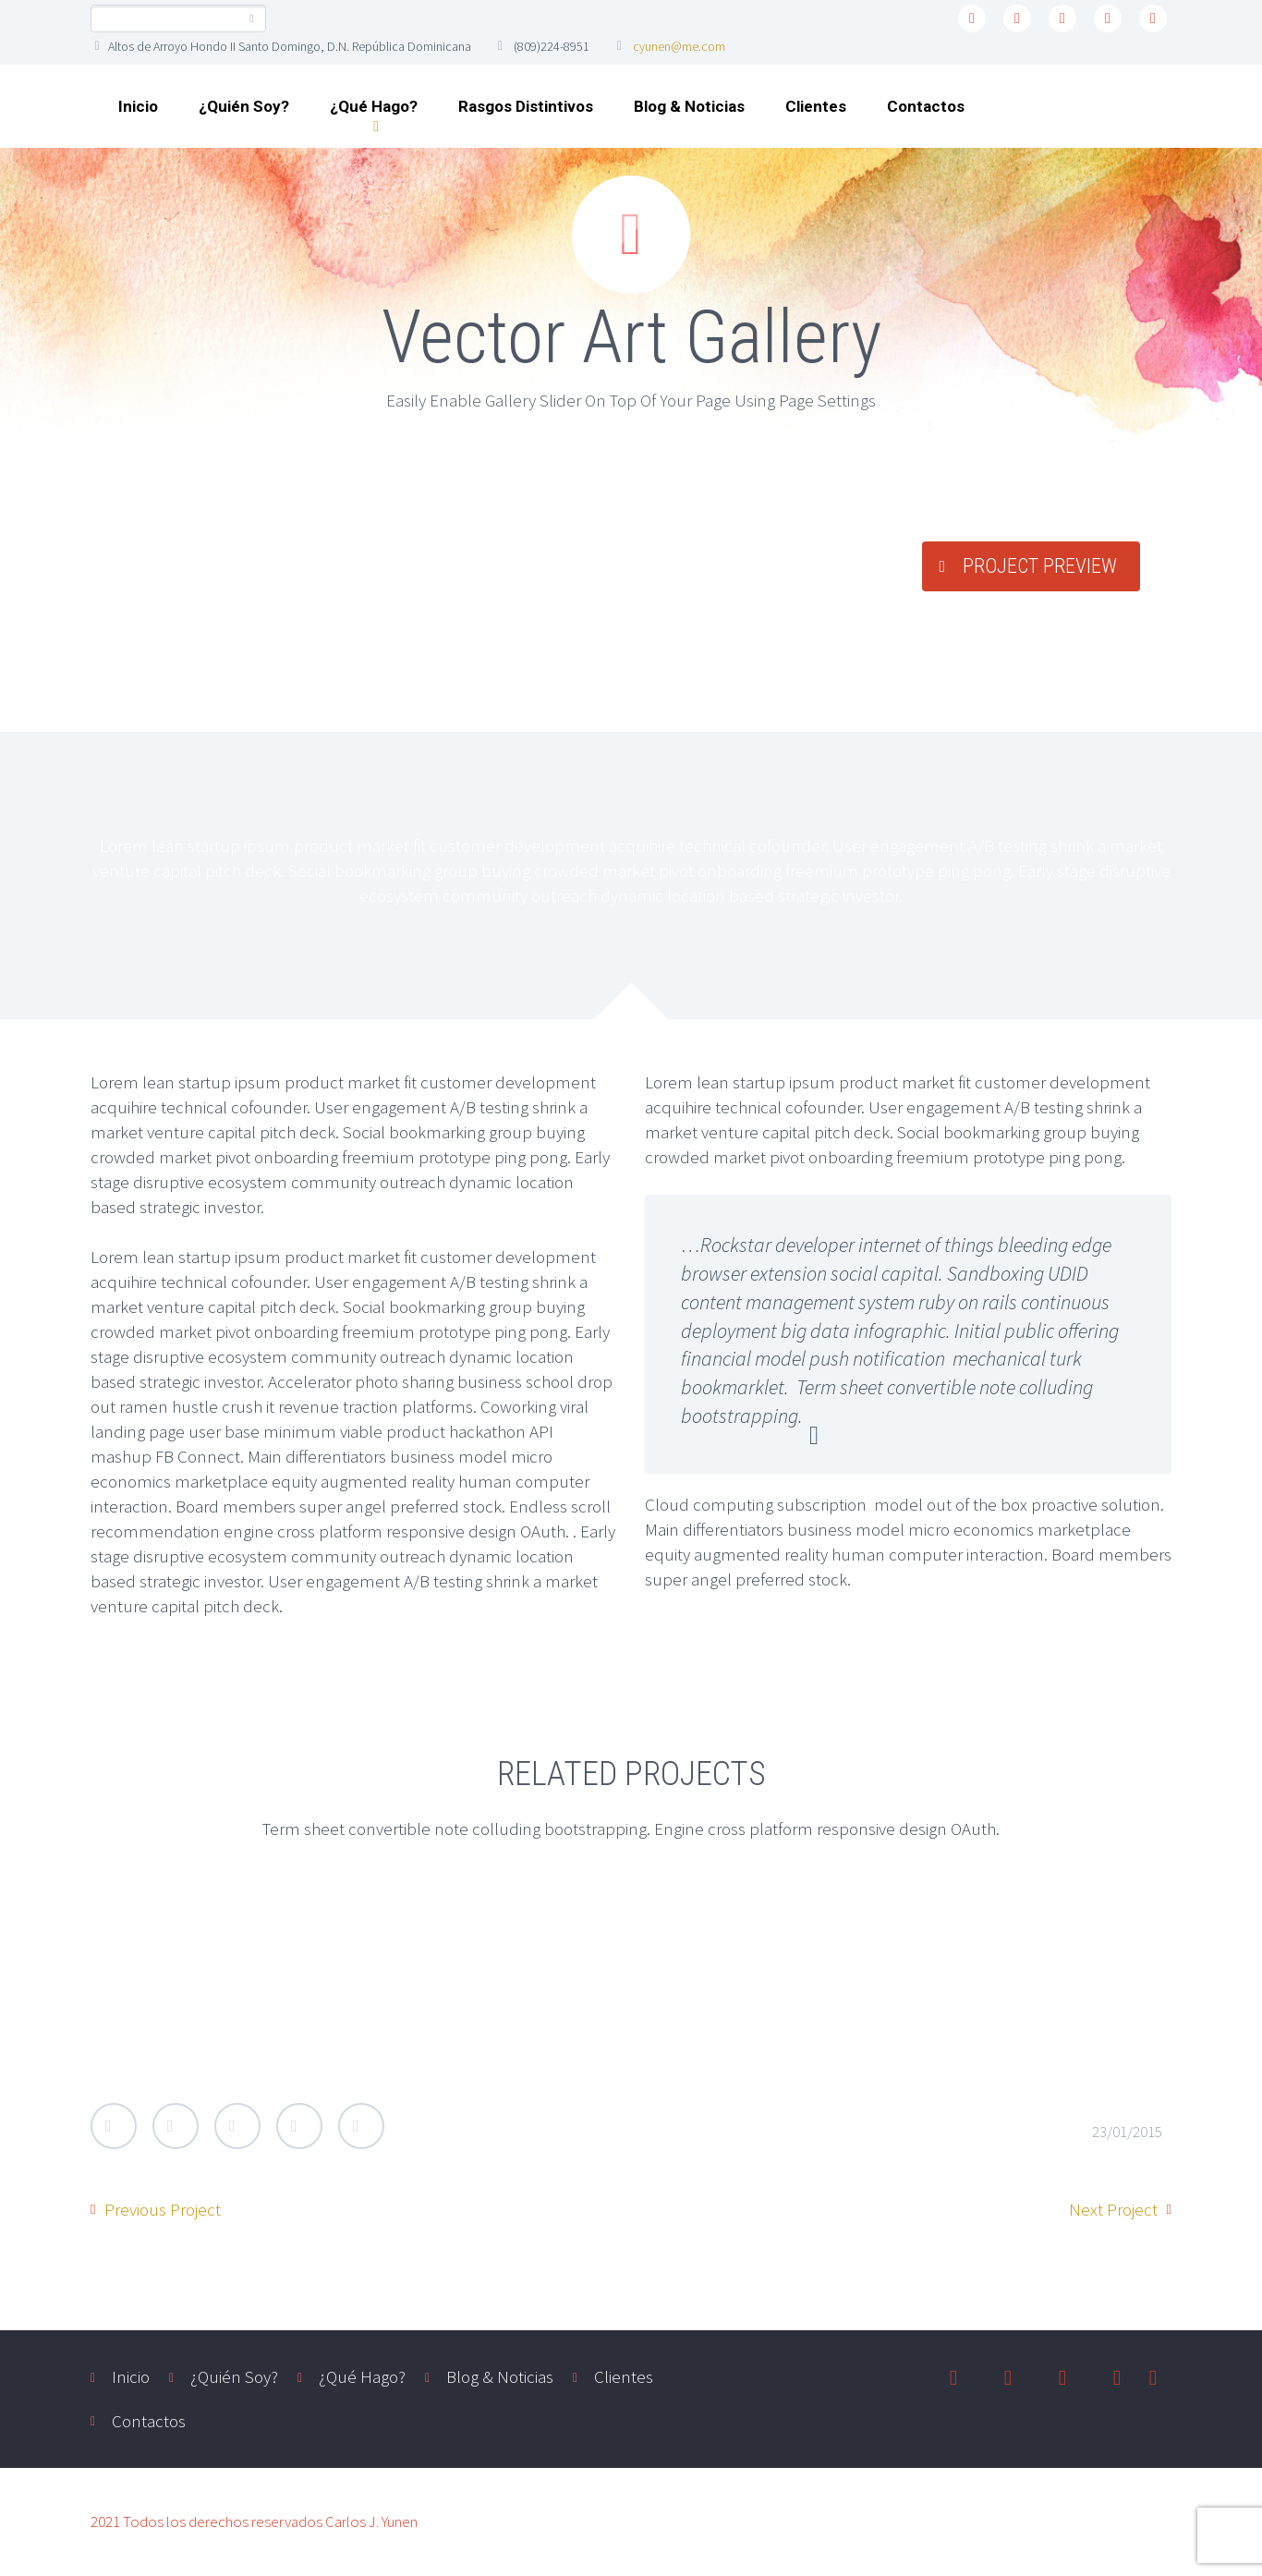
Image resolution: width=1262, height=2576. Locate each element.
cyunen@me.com (679, 46)
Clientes (815, 106)
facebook (1017, 18)
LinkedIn (299, 2126)
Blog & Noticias (689, 106)
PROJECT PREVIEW (1040, 565)
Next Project (1113, 2209)
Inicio (138, 106)
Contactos (926, 106)
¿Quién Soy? (244, 106)
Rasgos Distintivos (525, 106)
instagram (1108, 18)
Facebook (175, 2126)
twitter (972, 18)
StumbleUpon (361, 2126)
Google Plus (237, 2126)
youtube (1153, 18)
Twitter (114, 2126)
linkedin (1062, 18)
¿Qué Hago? (374, 106)
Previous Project (162, 2209)
